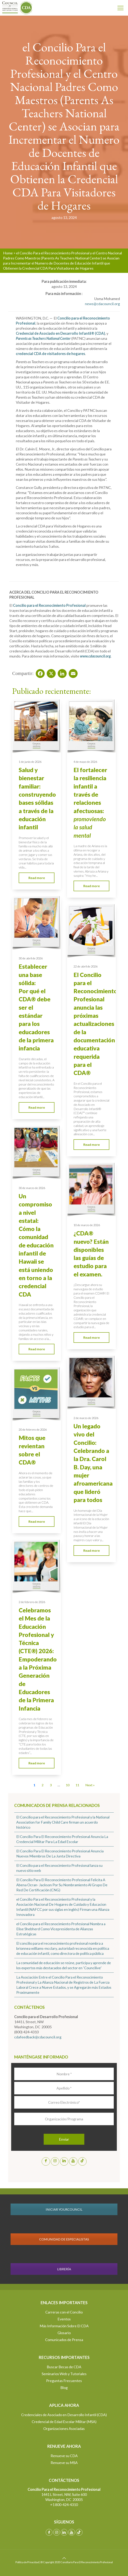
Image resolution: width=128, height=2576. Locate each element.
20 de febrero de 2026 (33, 1429)
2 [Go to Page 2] (42, 1785)
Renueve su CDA (64, 2455)
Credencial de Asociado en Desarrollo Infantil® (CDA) (60, 333)
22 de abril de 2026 (86, 966)
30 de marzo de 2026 (32, 1188)
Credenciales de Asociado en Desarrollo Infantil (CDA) (64, 2414)
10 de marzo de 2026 (87, 1225)
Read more (36, 878)
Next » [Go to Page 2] (90, 1785)
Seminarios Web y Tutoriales (64, 2374)
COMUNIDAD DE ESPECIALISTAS (64, 2239)
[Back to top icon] (64, 2558)
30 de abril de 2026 (31, 958)
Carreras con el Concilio (64, 2312)
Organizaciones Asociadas (64, 2428)
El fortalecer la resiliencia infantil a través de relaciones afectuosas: (90, 802)
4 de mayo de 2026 (85, 761)
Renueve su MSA (64, 2462)
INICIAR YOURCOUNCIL (64, 2209)
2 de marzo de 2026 (86, 1418)
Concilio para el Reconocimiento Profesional (49, 605)
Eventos (64, 2319)
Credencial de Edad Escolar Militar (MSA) (64, 2421)
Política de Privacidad (27, 2562)
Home (8, 253)
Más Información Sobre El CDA (64, 2326)
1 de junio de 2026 (30, 761)
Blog (64, 2387)
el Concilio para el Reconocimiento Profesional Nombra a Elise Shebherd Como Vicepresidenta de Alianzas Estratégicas (60, 1929)
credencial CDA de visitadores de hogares (50, 353)
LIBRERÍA (64, 2269)
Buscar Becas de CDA (64, 2367)
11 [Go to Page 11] (77, 1785)
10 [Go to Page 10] (67, 1785)
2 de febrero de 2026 (32, 1602)
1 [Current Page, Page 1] (34, 1785)
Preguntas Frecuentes (64, 2380)
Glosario (64, 2333)
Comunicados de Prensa (64, 2339)
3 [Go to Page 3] (51, 1785)
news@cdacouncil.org (102, 303)
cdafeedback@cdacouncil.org (37, 2037)
